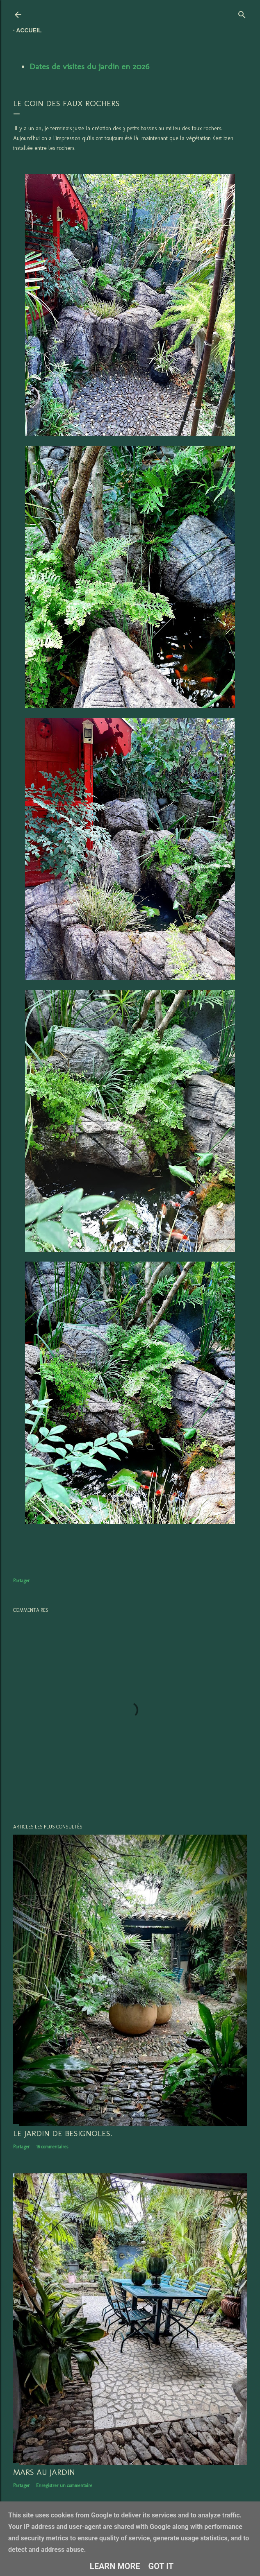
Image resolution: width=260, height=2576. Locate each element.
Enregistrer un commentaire (64, 2485)
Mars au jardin (44, 2472)
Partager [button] (21, 1581)
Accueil (28, 30)
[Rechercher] (242, 13)
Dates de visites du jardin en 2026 (89, 66)
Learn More (115, 2566)
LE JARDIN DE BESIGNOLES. (62, 2133)
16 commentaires (52, 2147)
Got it (161, 2566)
